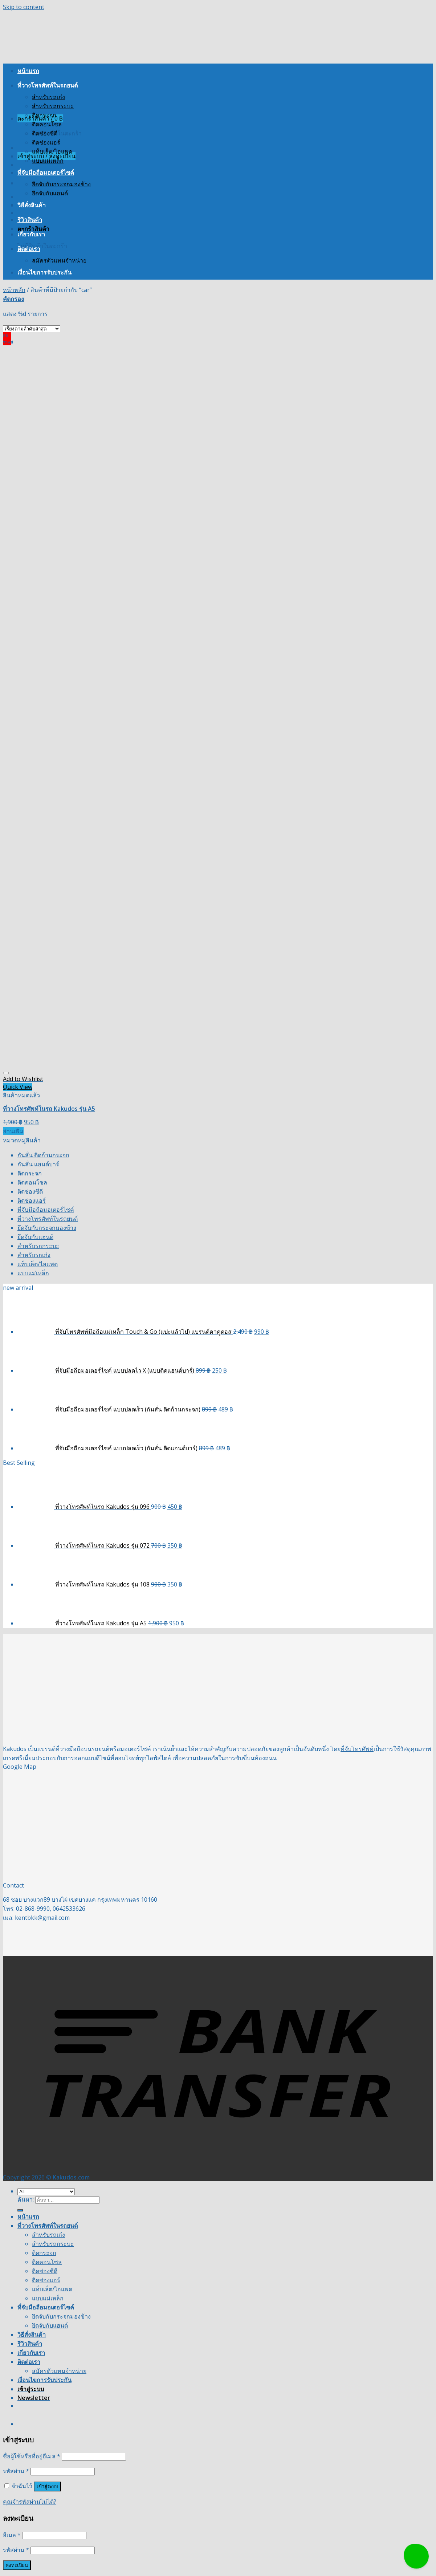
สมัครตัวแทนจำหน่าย (59, 260)
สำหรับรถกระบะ (53, 106)
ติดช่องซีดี (44, 133)
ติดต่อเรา (28, 249)
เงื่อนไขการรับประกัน (44, 272)
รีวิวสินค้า (29, 220)
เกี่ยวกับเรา (31, 234)
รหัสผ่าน (16, 2471)
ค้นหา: (25, 2199)
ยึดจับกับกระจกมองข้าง (61, 184)
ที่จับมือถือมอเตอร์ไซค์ (45, 172)
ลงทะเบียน (17, 2565)
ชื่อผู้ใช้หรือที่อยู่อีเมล (31, 2456)
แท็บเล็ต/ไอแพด (52, 151)
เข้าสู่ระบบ (47, 2486)
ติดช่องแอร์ (46, 142)
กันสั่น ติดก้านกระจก (43, 1155)
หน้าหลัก (14, 290)
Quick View (17, 1087)
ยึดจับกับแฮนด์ (50, 193)
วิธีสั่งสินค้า (31, 205)
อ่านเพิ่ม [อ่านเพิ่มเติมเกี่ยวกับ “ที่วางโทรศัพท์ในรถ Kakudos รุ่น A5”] (13, 1131)
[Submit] (20, 2210)
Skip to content (23, 7)
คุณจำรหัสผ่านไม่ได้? (29, 2502)
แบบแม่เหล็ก (48, 160)
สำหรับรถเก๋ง (48, 97)
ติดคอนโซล (47, 124)
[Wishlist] (6, 1073)
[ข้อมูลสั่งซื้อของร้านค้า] (31, 328)
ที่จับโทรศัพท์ (357, 1749)
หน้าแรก (28, 71)
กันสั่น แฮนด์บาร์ (38, 1164)
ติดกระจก (44, 115)
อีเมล (12, 2535)
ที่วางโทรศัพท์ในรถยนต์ (47, 85)
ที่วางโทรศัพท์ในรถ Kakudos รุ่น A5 (49, 1109)
